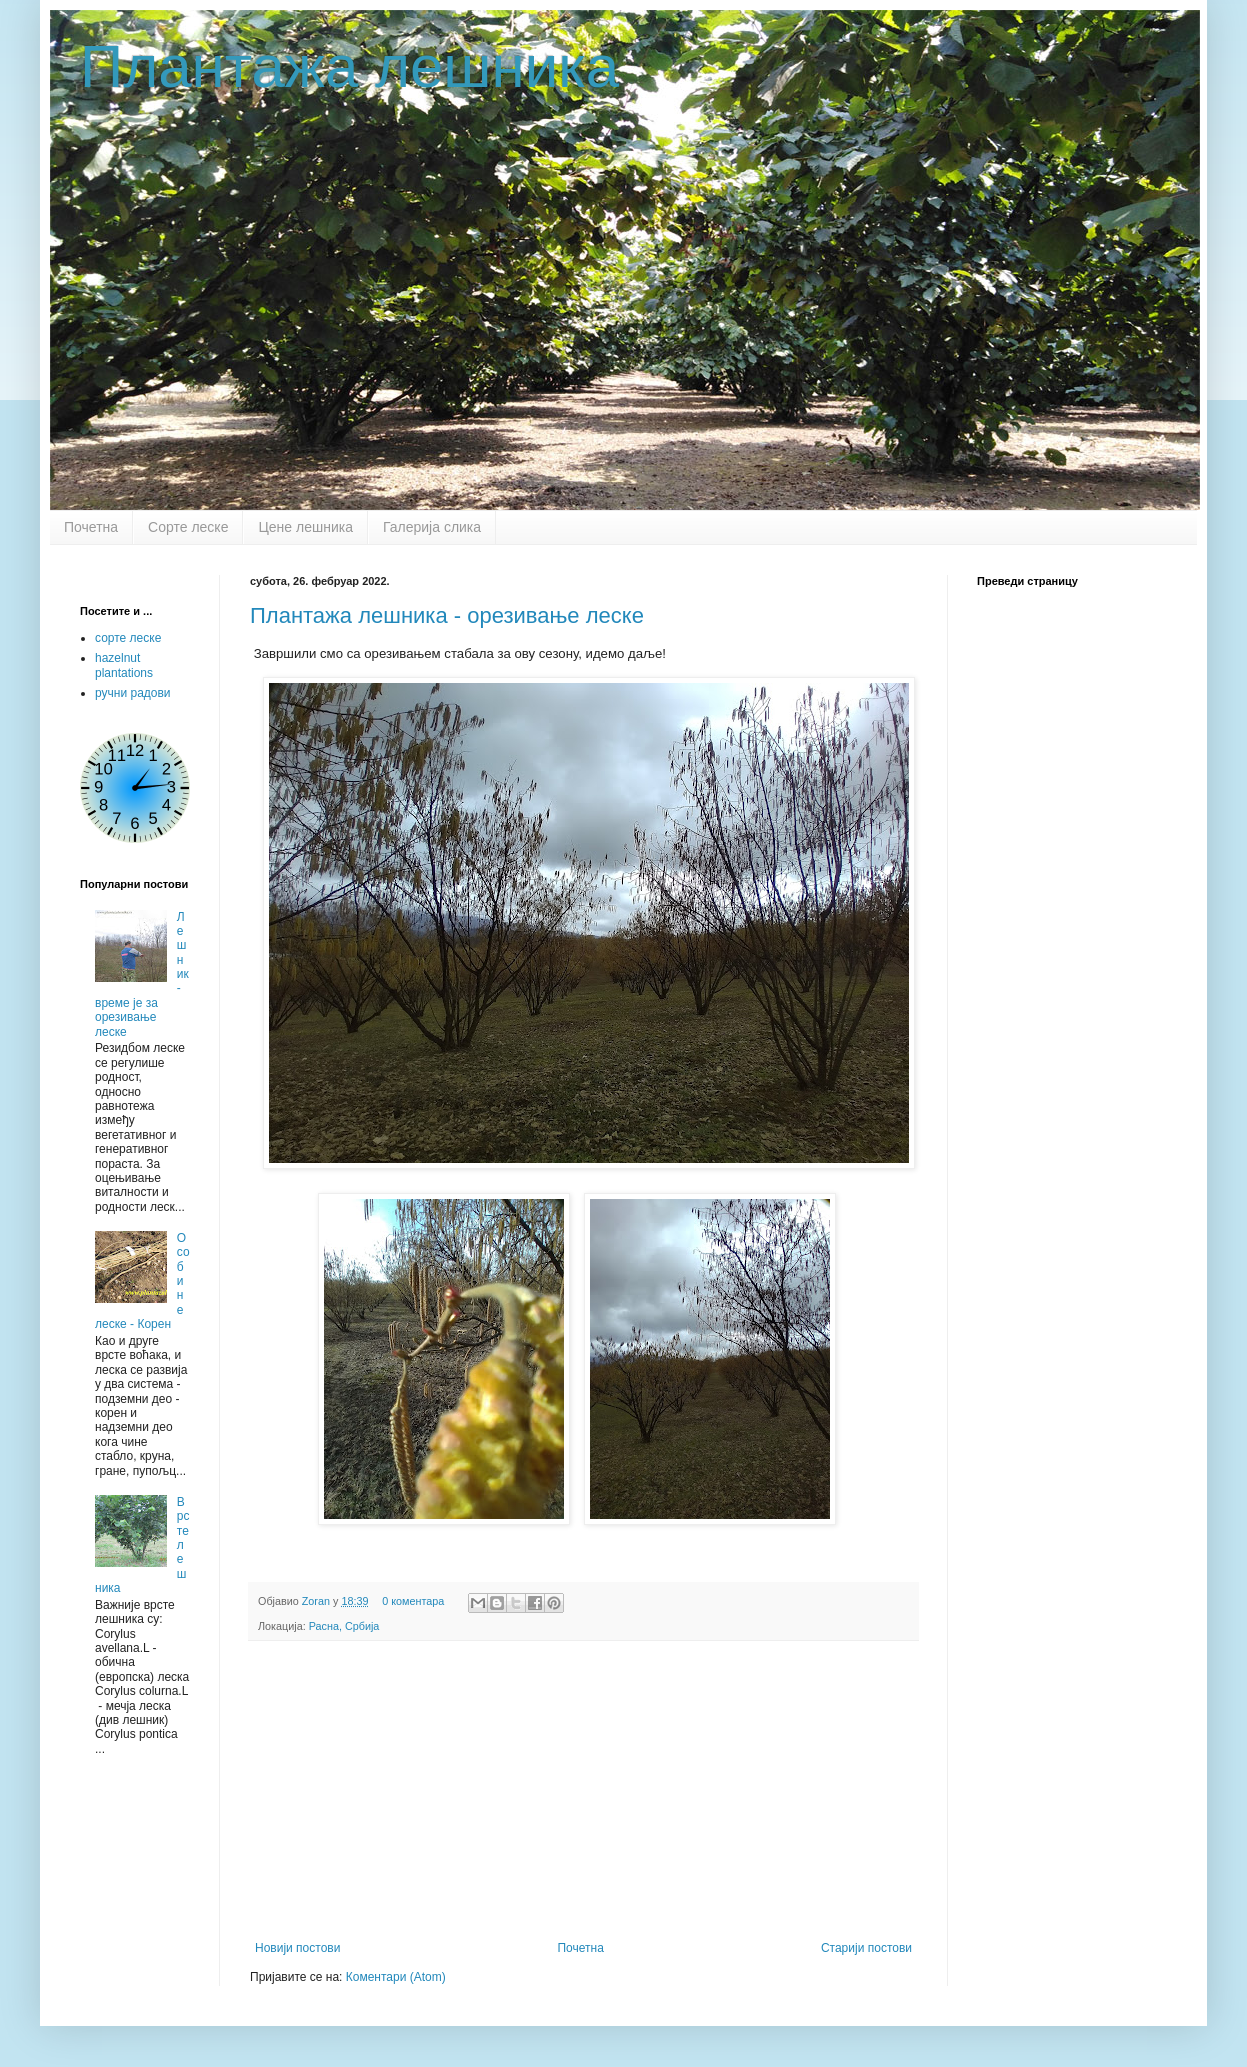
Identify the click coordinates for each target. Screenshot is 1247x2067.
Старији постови (866, 1948)
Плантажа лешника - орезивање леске (447, 615)
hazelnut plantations (124, 665)
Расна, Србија (344, 1626)
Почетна (91, 527)
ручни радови (133, 693)
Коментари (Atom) (396, 1977)
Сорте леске (188, 527)
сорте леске (128, 638)
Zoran (317, 1601)
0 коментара (413, 1601)
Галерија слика (432, 527)
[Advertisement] (584, 1791)
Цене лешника (305, 527)
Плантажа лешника (349, 66)
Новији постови (297, 1948)
